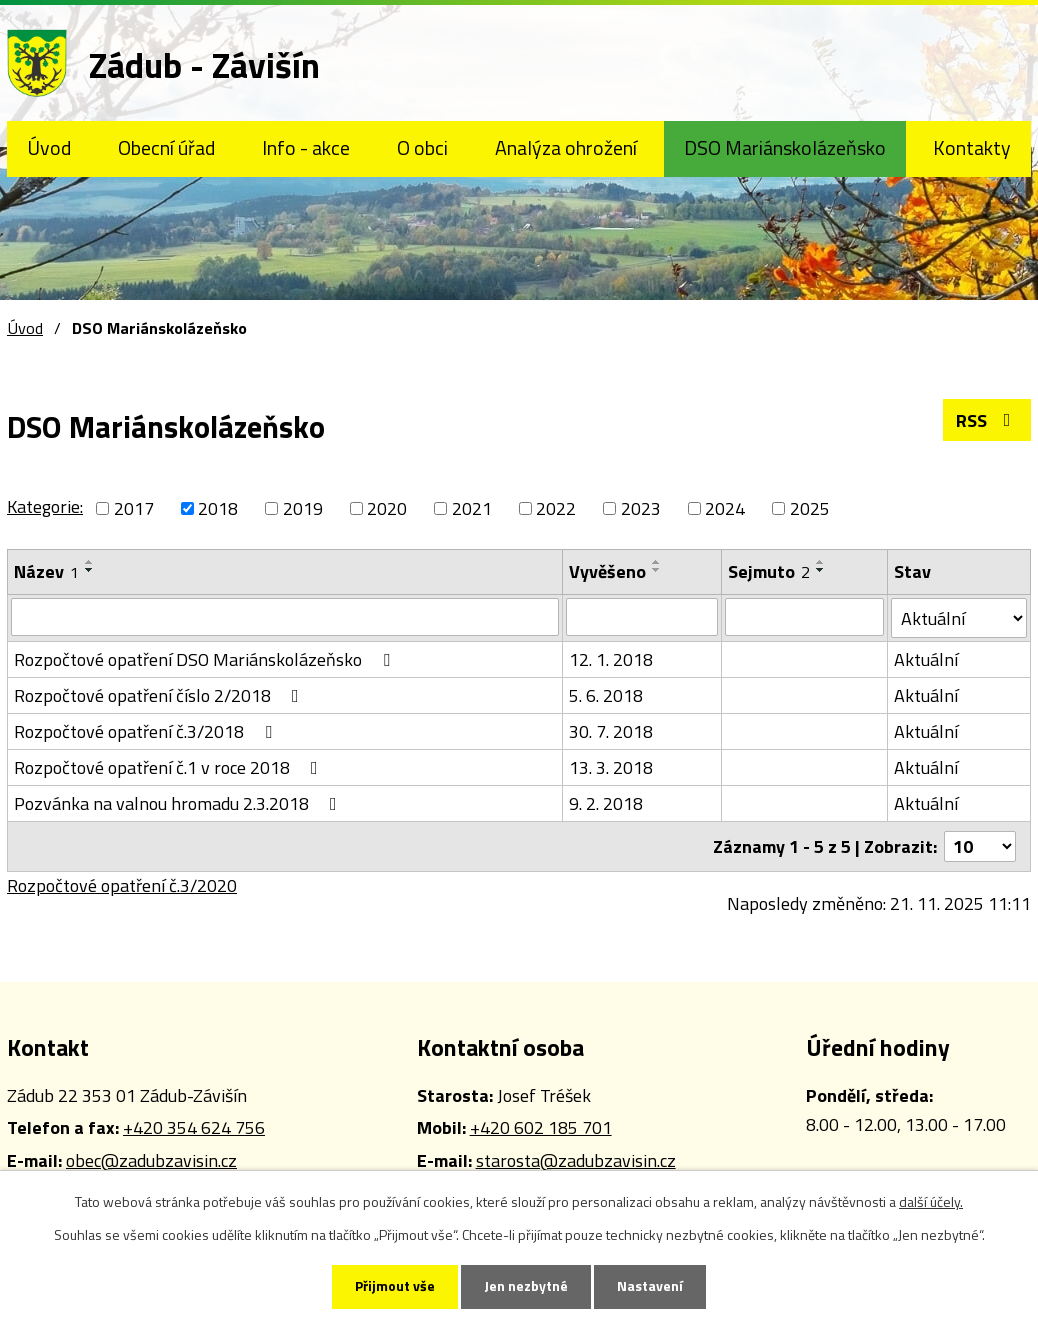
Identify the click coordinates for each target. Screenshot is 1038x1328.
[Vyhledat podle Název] (285, 617)
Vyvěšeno (607, 571)
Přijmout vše (395, 1286)
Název (46, 571)
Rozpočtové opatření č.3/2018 (147, 731)
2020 (387, 508)
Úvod (49, 148)
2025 (810, 508)
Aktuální (926, 659)
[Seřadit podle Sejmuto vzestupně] (821, 562)
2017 (134, 508)
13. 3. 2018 (611, 767)
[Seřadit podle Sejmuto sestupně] (821, 570)
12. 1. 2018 (611, 659)
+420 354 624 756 (194, 1127)
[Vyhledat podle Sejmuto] (804, 617)
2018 (218, 508)
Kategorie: (45, 506)
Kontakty (972, 148)
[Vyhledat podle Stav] (959, 618)
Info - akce (306, 148)
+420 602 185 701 (541, 1127)
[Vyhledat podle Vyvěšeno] (642, 617)
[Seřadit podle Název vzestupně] (90, 562)
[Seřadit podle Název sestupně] (90, 570)
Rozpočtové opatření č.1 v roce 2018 (170, 767)
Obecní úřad (166, 148)
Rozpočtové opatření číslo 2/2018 (160, 695)
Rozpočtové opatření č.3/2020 (122, 885)
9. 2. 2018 (606, 803)
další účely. (931, 1201)
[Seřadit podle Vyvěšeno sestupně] (657, 570)
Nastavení (650, 1286)
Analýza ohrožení (566, 148)
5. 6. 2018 (606, 695)
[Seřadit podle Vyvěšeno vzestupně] (657, 562)
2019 (303, 508)
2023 (641, 508)
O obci (422, 148)
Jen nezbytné (526, 1286)
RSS (987, 420)
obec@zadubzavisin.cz (151, 1160)
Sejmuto (769, 571)
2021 (472, 508)
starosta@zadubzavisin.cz (576, 1160)
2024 (725, 508)
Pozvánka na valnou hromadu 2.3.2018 (179, 803)
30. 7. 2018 (611, 731)
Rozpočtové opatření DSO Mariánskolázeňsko (206, 659)
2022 (556, 508)
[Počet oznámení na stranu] (980, 846)
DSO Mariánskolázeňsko (785, 148)
